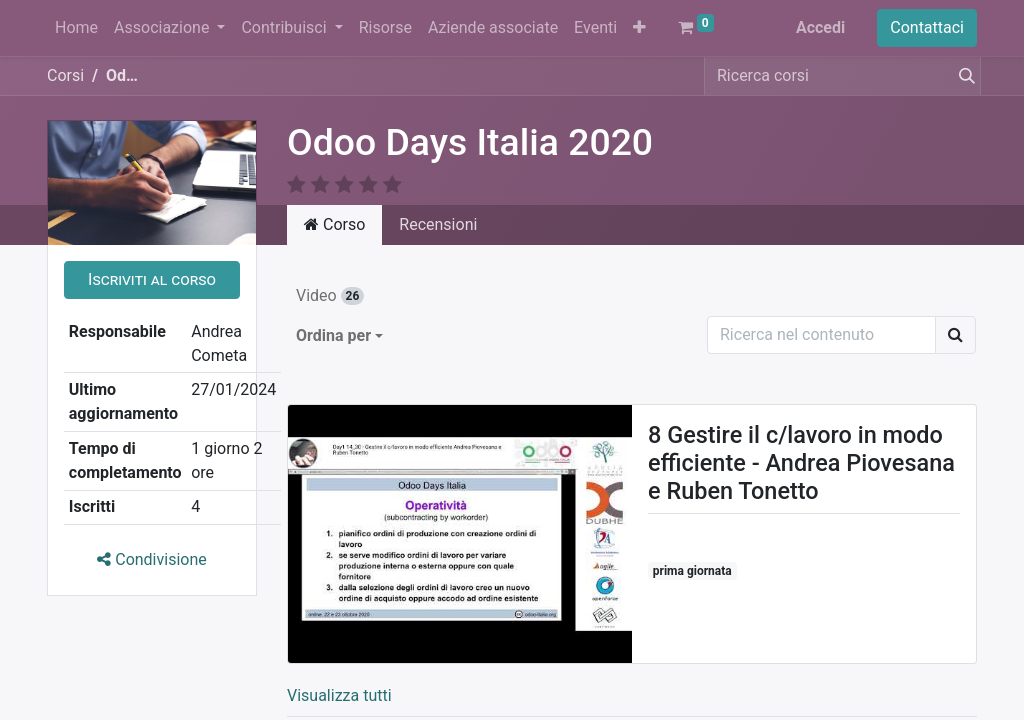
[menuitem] (76, 28)
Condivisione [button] (152, 559)
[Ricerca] (955, 335)
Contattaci (927, 27)
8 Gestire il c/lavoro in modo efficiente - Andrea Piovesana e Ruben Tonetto (801, 463)
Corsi (65, 75)
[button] (639, 28)
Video (330, 295)
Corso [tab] (334, 224)
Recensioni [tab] (438, 224)
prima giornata (692, 571)
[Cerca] (963, 76)
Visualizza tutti (339, 695)
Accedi (820, 27)
